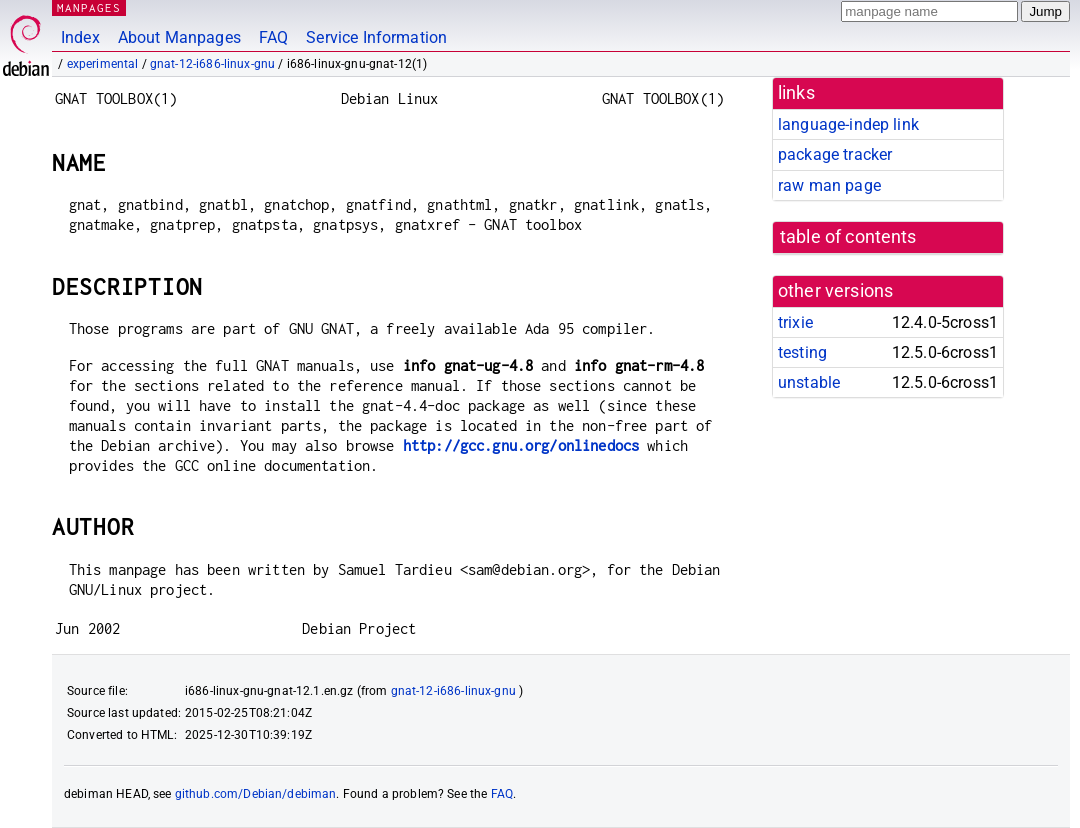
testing (802, 352)
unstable (809, 382)
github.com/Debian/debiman (256, 794)
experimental (103, 64)
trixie (795, 322)
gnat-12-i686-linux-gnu (212, 64)
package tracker (835, 154)
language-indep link (848, 124)
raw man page (829, 185)
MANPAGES (89, 7)
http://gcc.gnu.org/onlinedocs (521, 445)
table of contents (848, 237)
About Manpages (179, 37)
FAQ (273, 37)
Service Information (376, 37)
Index (80, 37)
